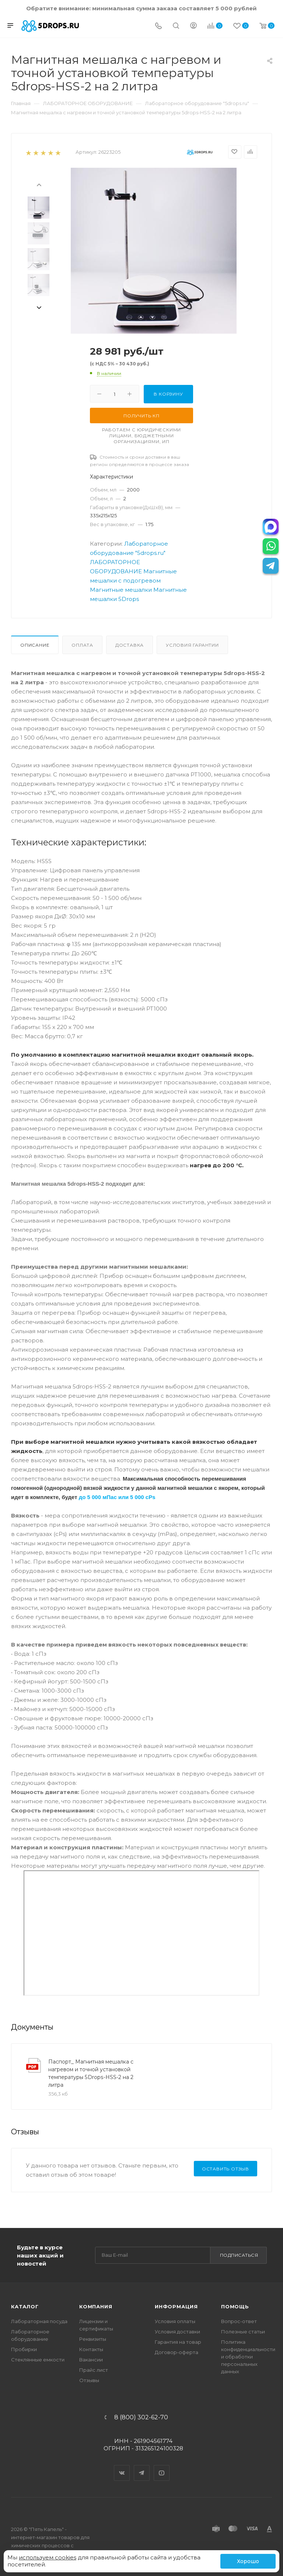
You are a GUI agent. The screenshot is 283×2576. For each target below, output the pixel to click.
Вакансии (91, 2360)
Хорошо (248, 2561)
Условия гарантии (192, 645)
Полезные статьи (243, 2332)
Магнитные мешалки (121, 589)
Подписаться (239, 2255)
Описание (34, 645)
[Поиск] (176, 26)
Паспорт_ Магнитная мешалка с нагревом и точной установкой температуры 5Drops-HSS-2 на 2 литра (90, 2073)
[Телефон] (158, 26)
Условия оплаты (175, 2321)
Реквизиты (92, 2339)
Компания (95, 2306)
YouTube (162, 2466)
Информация (176, 2306)
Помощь (235, 2306)
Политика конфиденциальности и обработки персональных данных (248, 2356)
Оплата (82, 645)
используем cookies (47, 2557)
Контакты (91, 2349)
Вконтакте (122, 2466)
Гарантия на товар (178, 2342)
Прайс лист (93, 2370)
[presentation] (38, 184)
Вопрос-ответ (239, 2321)
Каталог (25, 2306)
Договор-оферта (176, 2352)
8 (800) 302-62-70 (141, 2417)
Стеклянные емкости (37, 2360)
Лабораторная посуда (39, 2321)
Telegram (142, 2466)
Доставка (129, 645)
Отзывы (89, 2380)
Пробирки (24, 2349)
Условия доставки (177, 2332)
